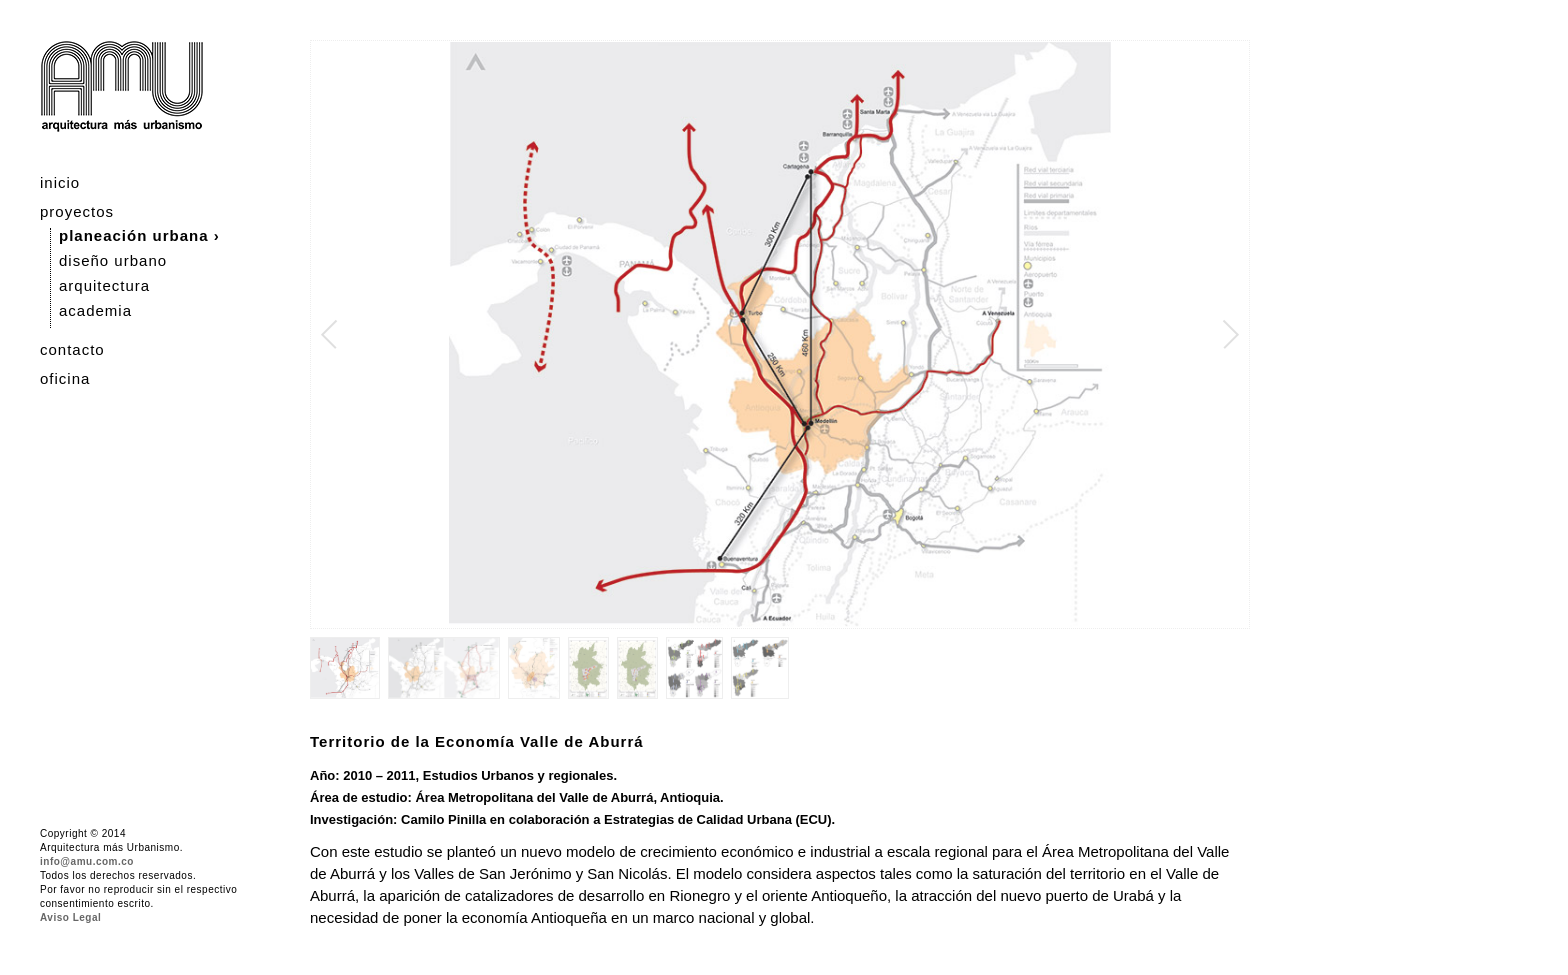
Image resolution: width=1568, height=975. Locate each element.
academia (95, 310)
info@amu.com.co (87, 861)
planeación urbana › (139, 235)
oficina (65, 378)
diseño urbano (113, 260)
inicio (60, 182)
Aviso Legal (70, 917)
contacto (72, 349)
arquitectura (104, 285)
